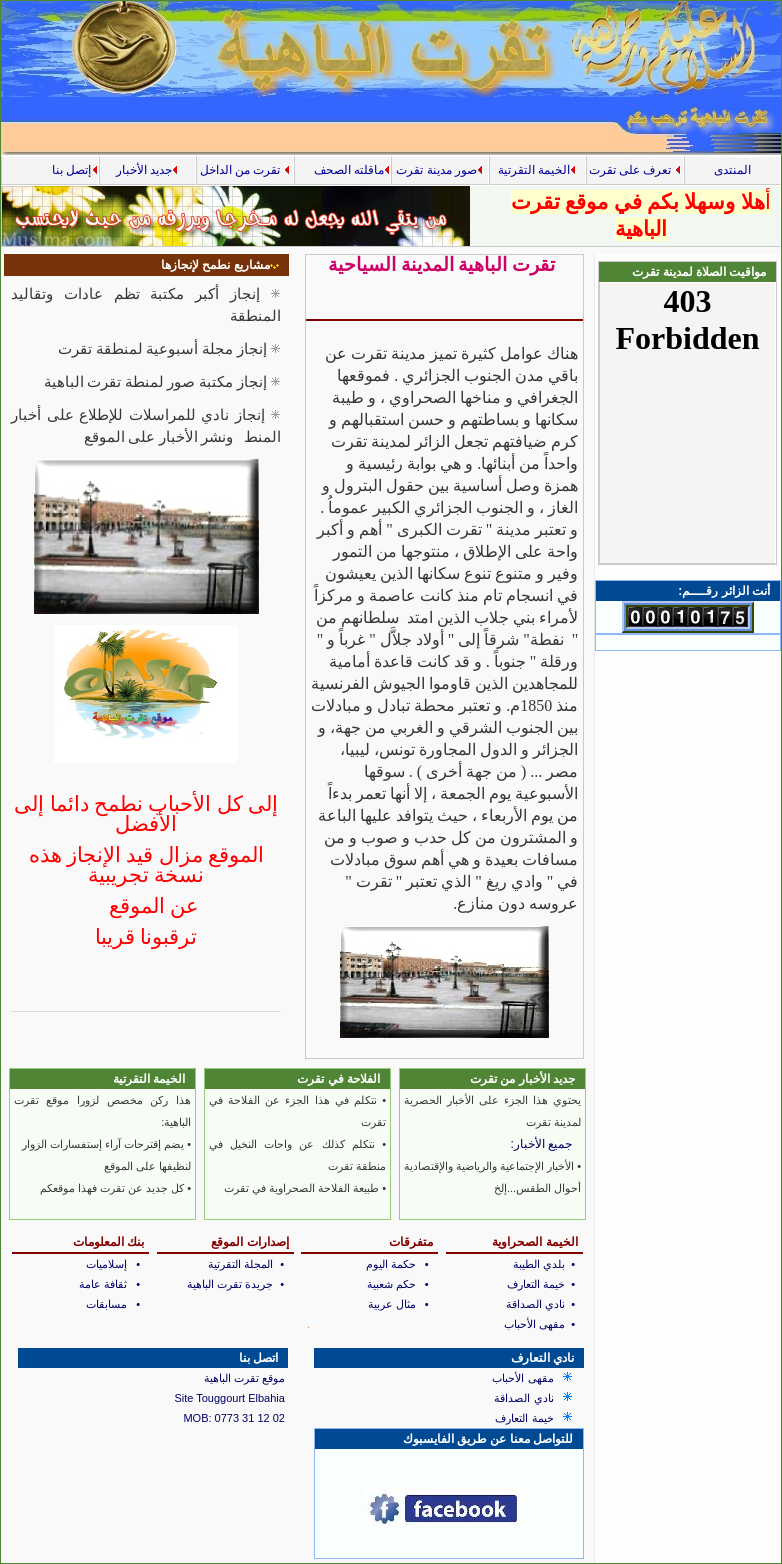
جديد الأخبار (147, 170)
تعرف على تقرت (635, 170)
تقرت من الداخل (245, 170)
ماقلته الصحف (349, 170)
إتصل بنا (71, 170)
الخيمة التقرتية (537, 170)
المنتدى (732, 170)
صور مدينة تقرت (439, 170)
